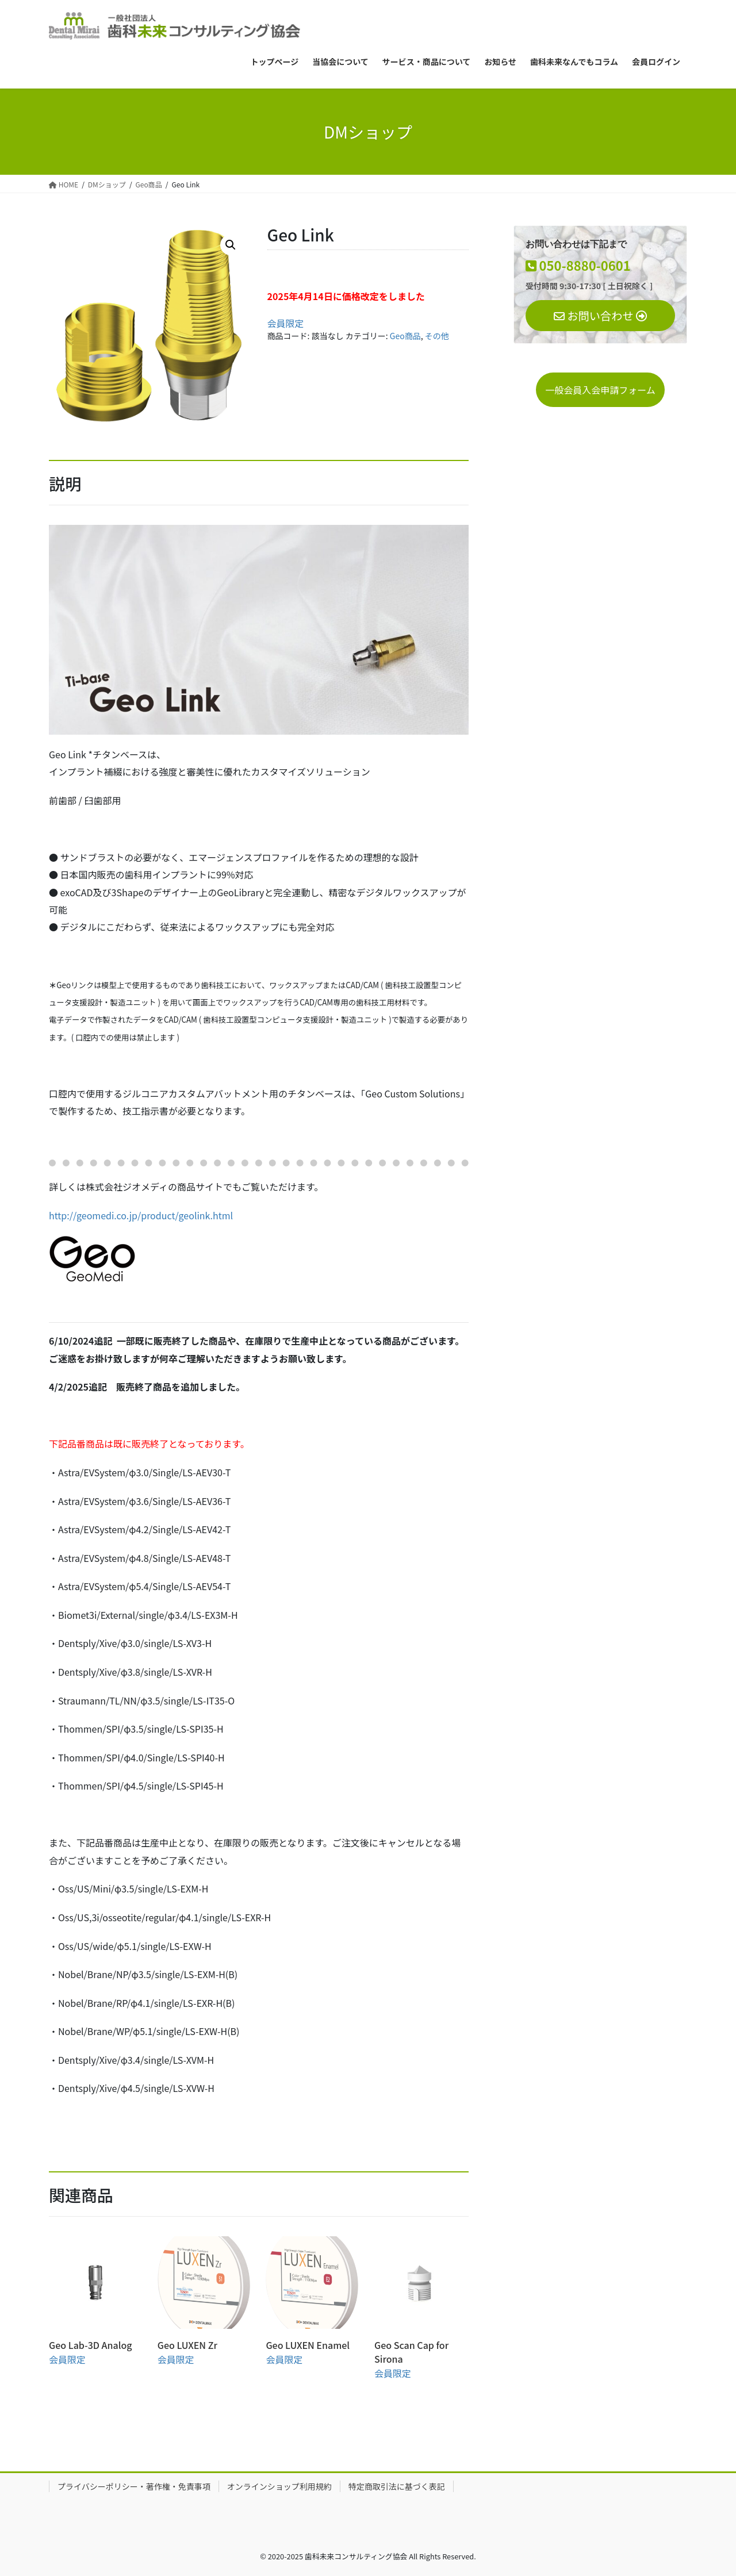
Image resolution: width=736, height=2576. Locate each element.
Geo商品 (405, 335)
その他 (437, 335)
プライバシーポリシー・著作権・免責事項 (133, 2486)
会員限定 (285, 323)
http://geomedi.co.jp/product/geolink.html (141, 1215)
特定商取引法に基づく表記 (396, 2486)
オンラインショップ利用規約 (279, 2486)
